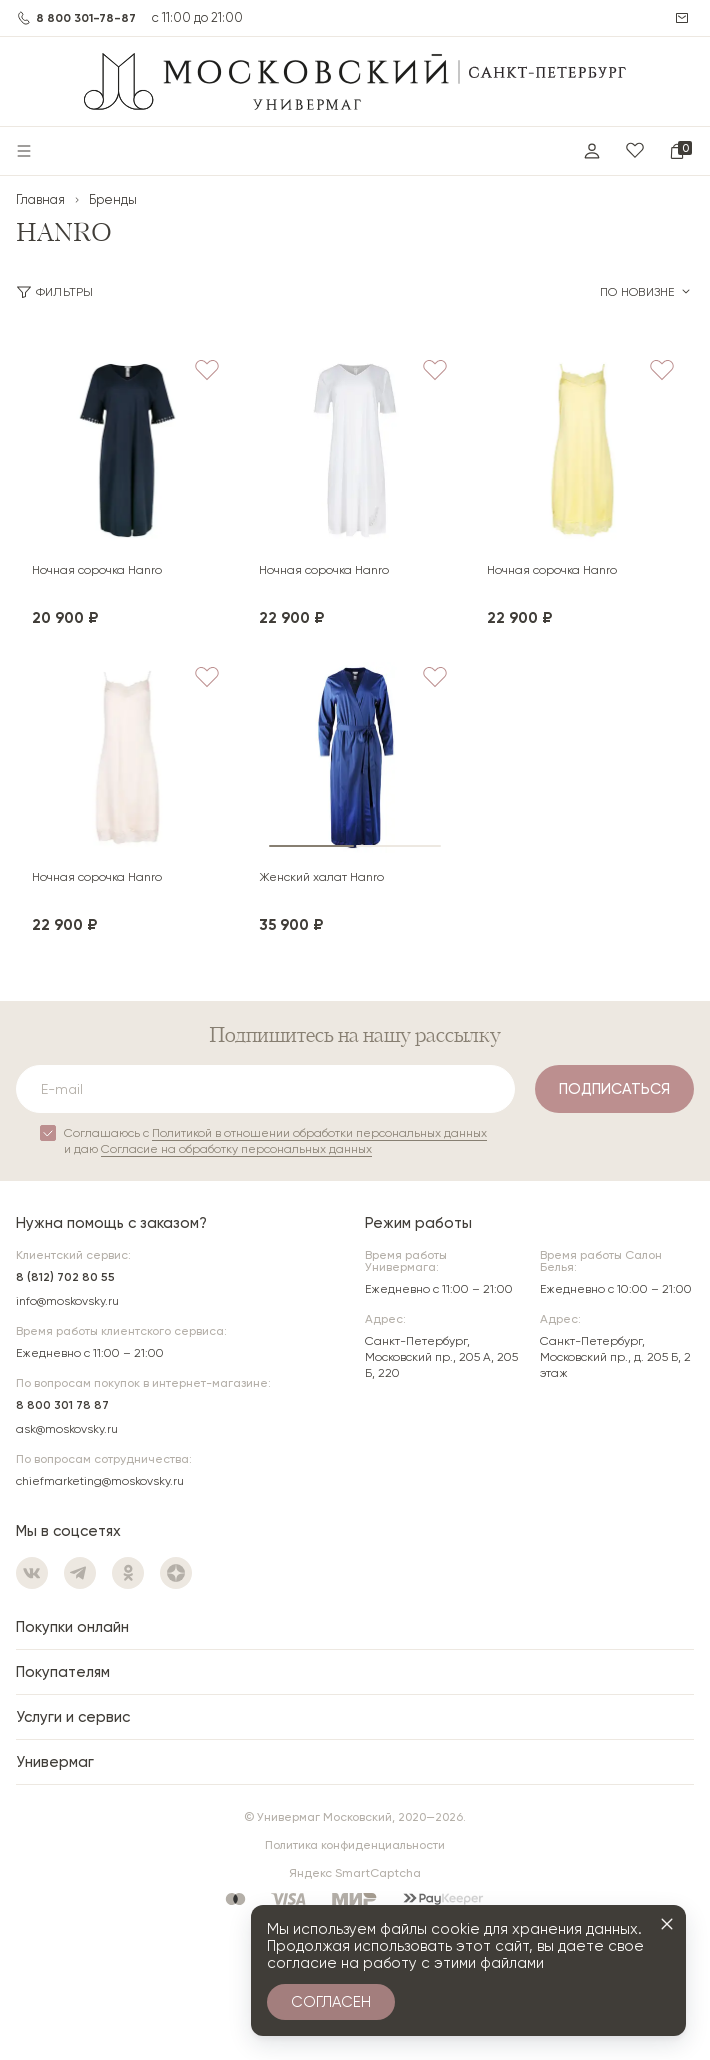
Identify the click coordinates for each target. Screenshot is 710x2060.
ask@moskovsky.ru (67, 1429)
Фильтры (55, 292)
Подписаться (614, 1089)
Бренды (113, 199)
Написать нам (684, 18)
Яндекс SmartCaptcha (355, 1873)
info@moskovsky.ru (67, 1301)
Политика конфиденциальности (355, 1845)
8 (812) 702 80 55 (65, 1277)
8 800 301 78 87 (62, 1405)
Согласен (331, 2002)
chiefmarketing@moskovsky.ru (100, 1481)
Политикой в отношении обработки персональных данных (319, 1133)
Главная (40, 199)
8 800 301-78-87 (86, 18)
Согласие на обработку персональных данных (236, 1149)
